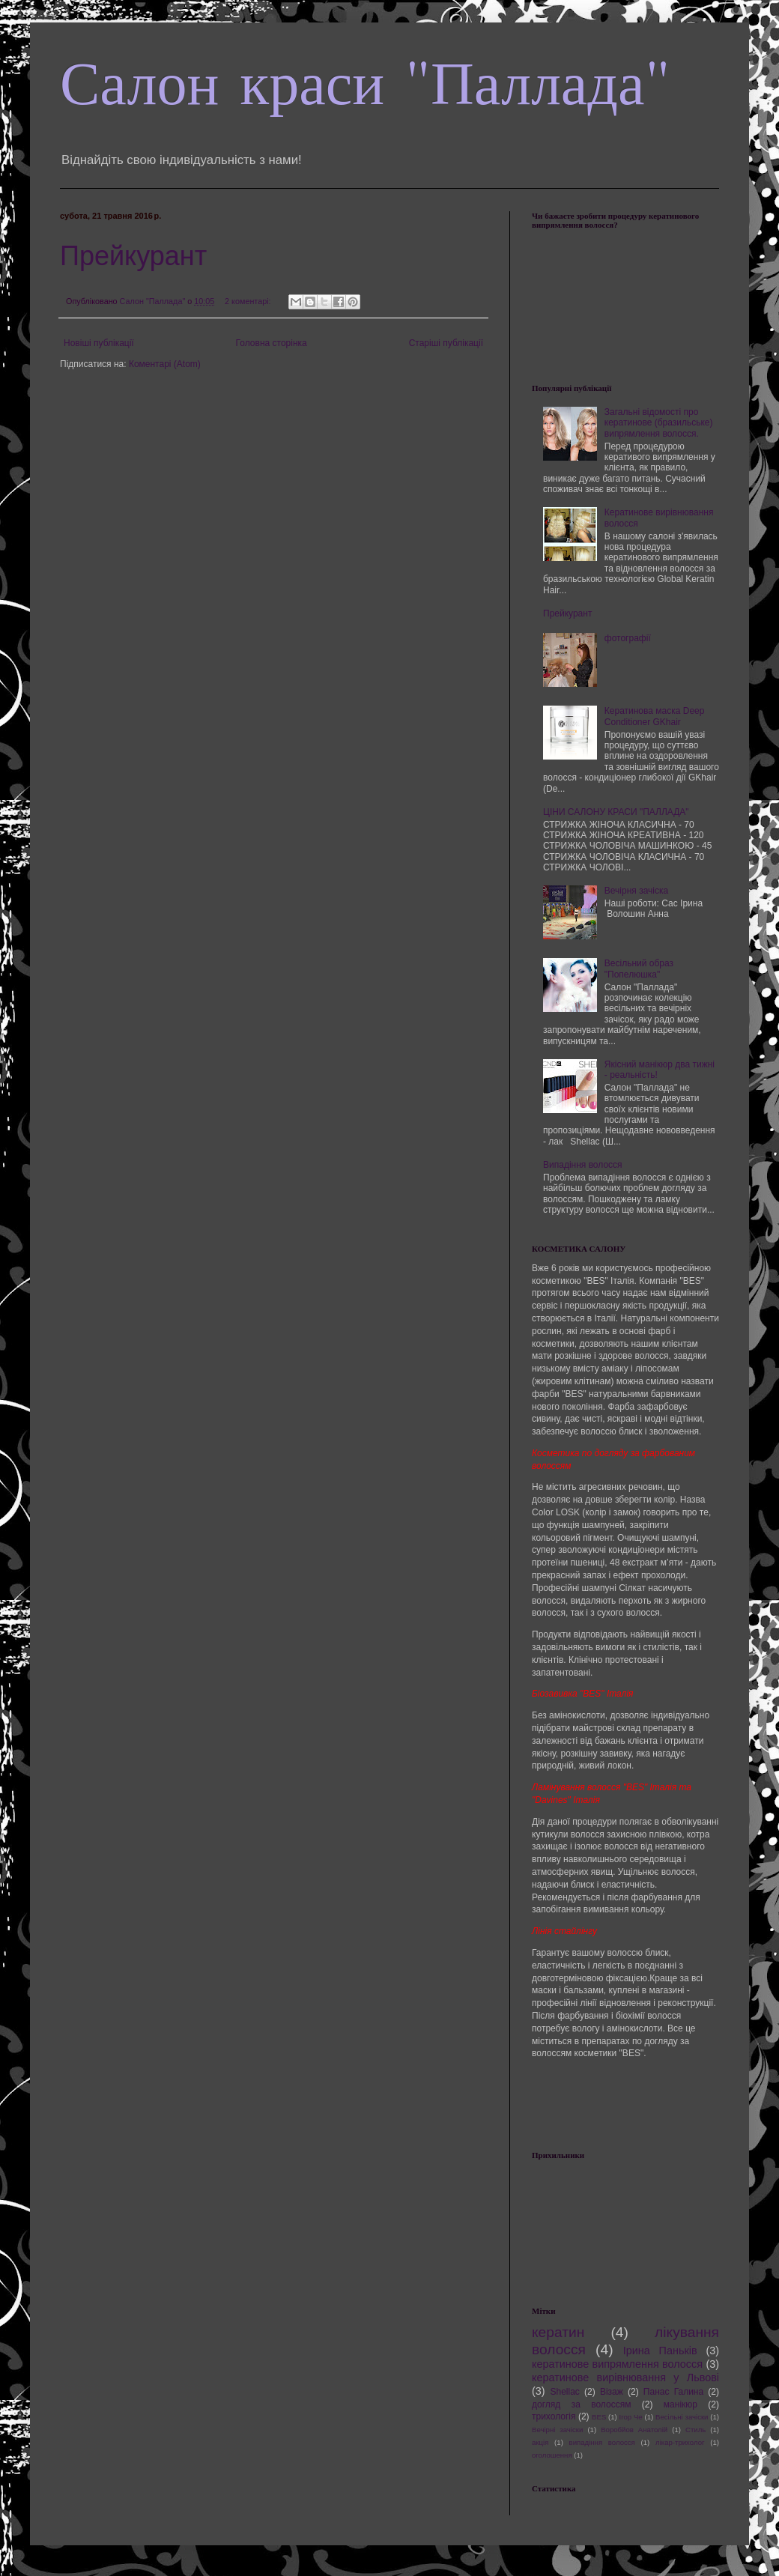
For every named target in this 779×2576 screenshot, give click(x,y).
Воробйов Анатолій (634, 2429)
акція (540, 2442)
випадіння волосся (602, 2442)
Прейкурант (133, 255)
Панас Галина (673, 2391)
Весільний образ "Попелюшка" (638, 968)
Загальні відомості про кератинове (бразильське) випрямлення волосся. (658, 423)
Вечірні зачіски (557, 2429)
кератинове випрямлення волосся (617, 2364)
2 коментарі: (249, 301)
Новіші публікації (99, 343)
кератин (558, 2332)
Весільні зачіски (681, 2417)
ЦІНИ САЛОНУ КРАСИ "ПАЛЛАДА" (616, 812)
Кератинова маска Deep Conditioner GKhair (654, 716)
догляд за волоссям (581, 2404)
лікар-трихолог (679, 2442)
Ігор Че (631, 2417)
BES (599, 2417)
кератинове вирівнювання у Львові (625, 2377)
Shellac (564, 2391)
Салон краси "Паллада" (365, 84)
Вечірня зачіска (636, 890)
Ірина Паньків (660, 2351)
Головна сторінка (271, 343)
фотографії (627, 638)
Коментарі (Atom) (165, 364)
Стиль (695, 2429)
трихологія (554, 2416)
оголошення (552, 2455)
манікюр (680, 2404)
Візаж (611, 2391)
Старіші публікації (446, 343)
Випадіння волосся (582, 1165)
